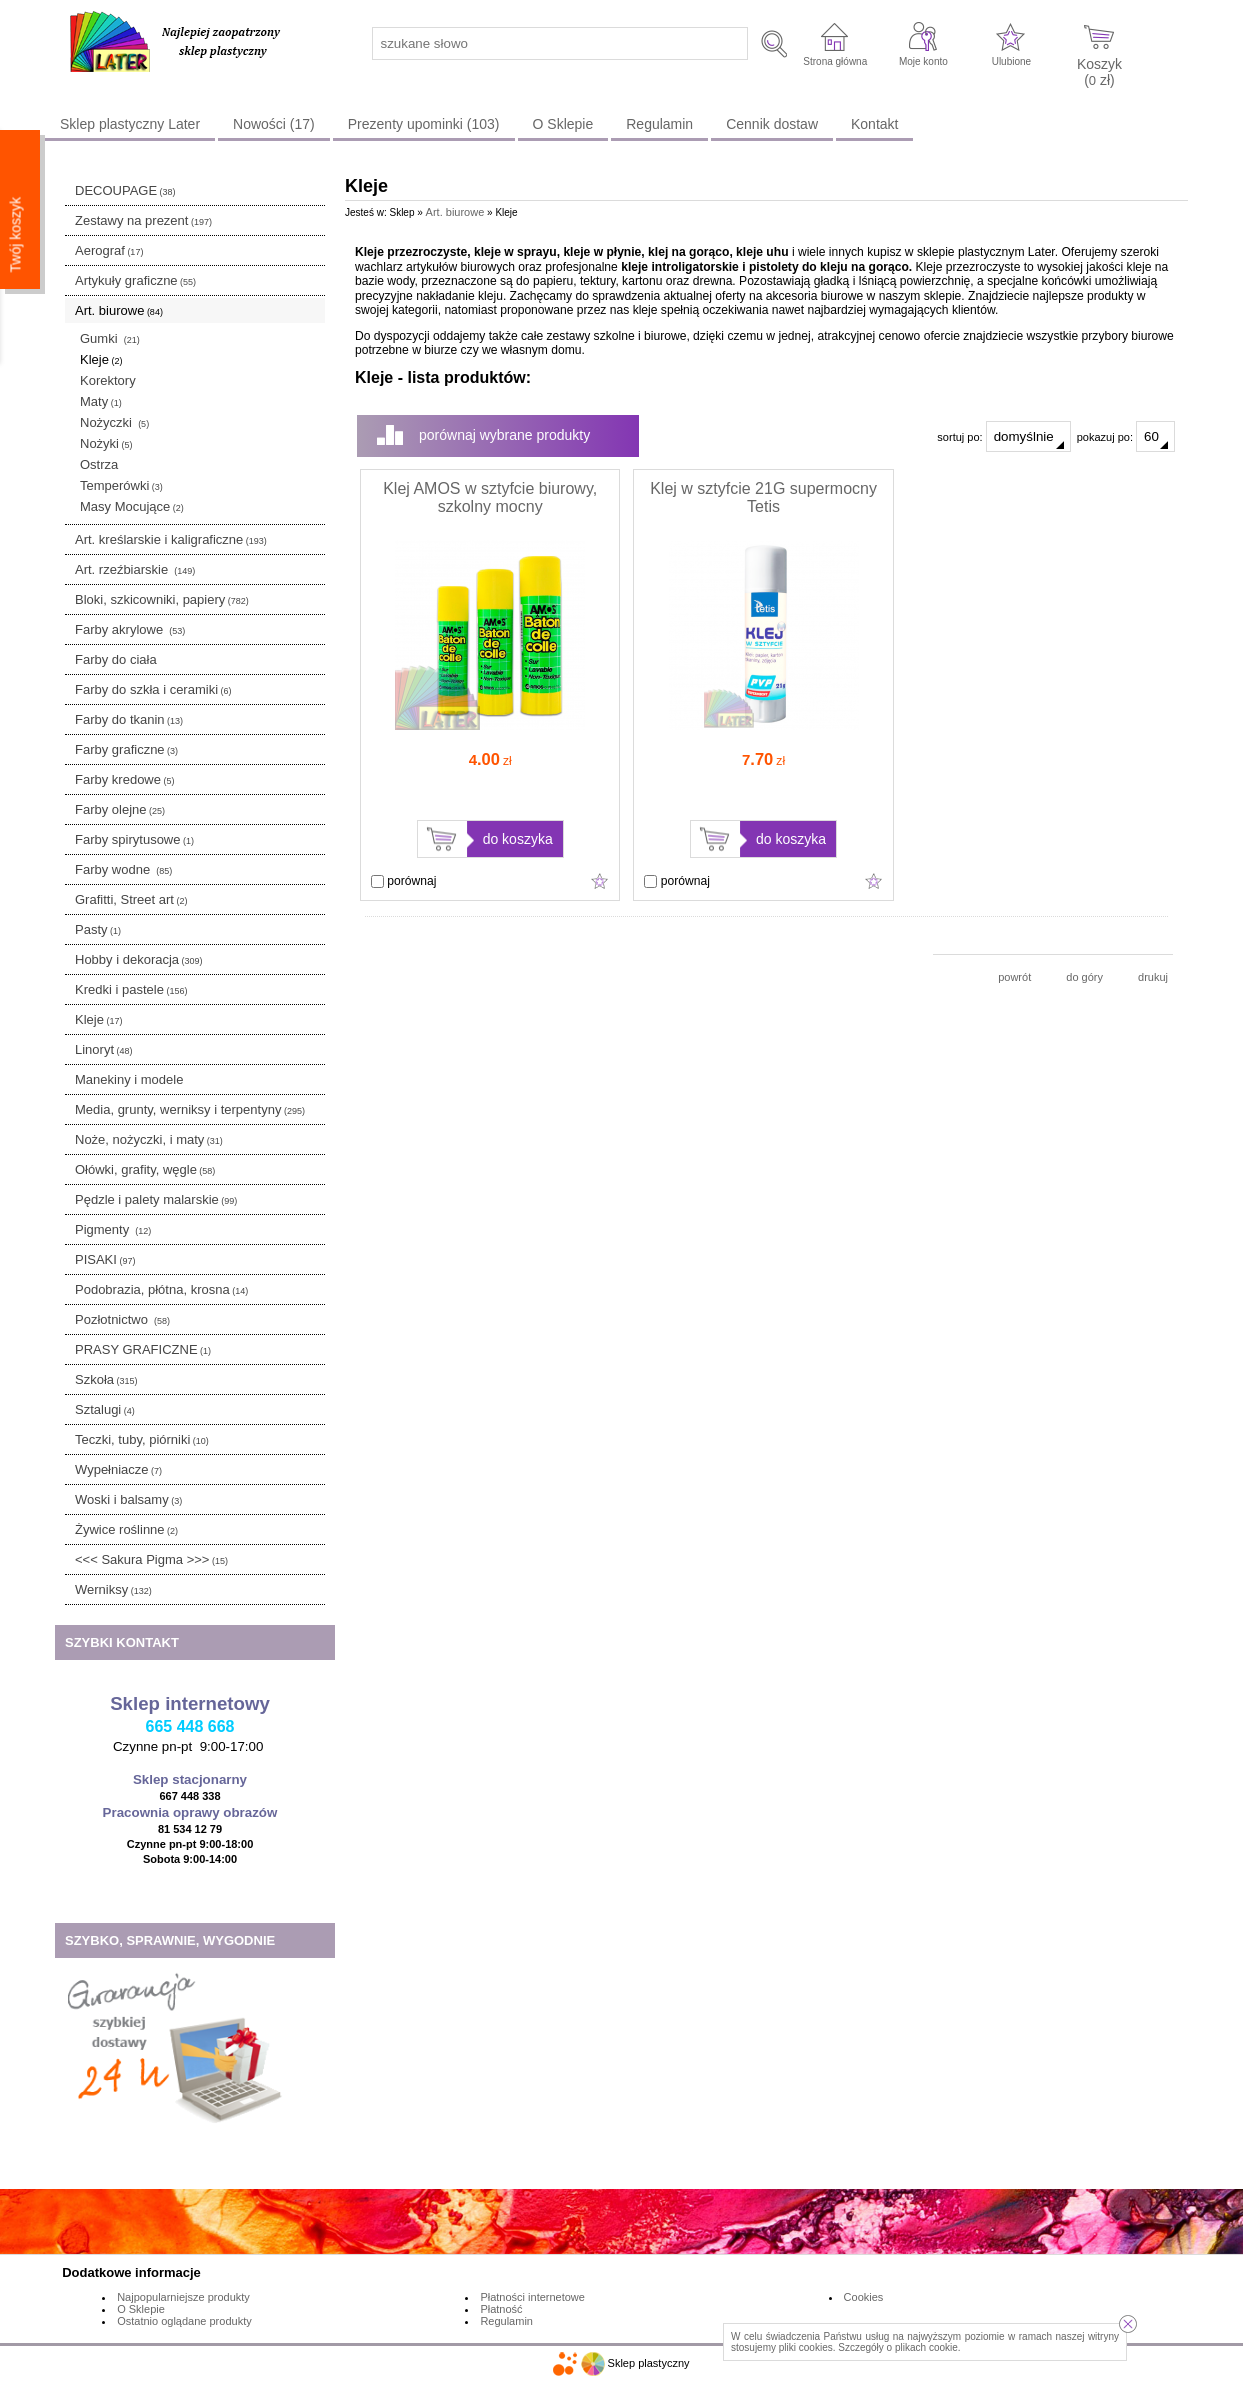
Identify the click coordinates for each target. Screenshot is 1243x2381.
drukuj (1153, 977)
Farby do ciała (116, 659)
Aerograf (109, 250)
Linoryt (104, 1049)
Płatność (501, 2309)
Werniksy (113, 1589)
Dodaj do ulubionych (600, 881)
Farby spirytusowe (134, 839)
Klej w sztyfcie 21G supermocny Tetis (763, 497)
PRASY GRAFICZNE (143, 1349)
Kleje (101, 359)
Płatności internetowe (532, 2297)
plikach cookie (926, 2347)
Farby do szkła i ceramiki (153, 689)
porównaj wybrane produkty (504, 435)
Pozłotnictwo (122, 1319)
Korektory (108, 380)
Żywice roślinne (126, 1529)
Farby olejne (120, 809)
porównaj (403, 881)
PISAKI (105, 1259)
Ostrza (99, 464)
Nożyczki (114, 422)
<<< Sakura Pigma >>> (151, 1559)
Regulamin (659, 124)
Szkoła (106, 1379)
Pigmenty (113, 1229)
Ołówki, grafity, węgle (145, 1169)
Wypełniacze (118, 1469)
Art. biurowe (119, 310)
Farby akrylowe (130, 629)
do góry (1084, 977)
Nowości (274, 124)
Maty (101, 401)
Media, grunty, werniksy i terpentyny (190, 1109)
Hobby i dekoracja (139, 959)
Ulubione (1011, 61)
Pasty (98, 929)
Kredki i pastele (131, 989)
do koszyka (518, 839)
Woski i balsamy (128, 1499)
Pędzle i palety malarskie (156, 1199)
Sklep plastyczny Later (130, 124)
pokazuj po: (1126, 436)
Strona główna (835, 61)
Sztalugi (105, 1409)
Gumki (110, 338)
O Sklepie (563, 124)
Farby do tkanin (129, 719)
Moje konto (923, 61)
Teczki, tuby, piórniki (142, 1439)
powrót (1014, 977)
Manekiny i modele (129, 1079)
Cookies (864, 2297)
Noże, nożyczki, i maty (149, 1139)
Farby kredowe (124, 779)
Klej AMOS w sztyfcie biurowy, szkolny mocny (490, 497)
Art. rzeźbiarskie (135, 569)
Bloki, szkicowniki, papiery (162, 599)
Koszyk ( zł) (1099, 71)
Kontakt (874, 124)
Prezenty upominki (424, 124)
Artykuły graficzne (135, 280)
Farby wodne (123, 869)
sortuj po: (1003, 436)
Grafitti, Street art (131, 899)
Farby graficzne (126, 749)
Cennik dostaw (772, 124)
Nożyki (106, 443)
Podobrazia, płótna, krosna (161, 1289)
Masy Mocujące (132, 506)
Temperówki (121, 485)
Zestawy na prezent (143, 220)
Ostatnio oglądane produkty (184, 2321)
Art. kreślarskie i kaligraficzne (171, 539)
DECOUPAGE (125, 190)
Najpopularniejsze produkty (183, 2297)
